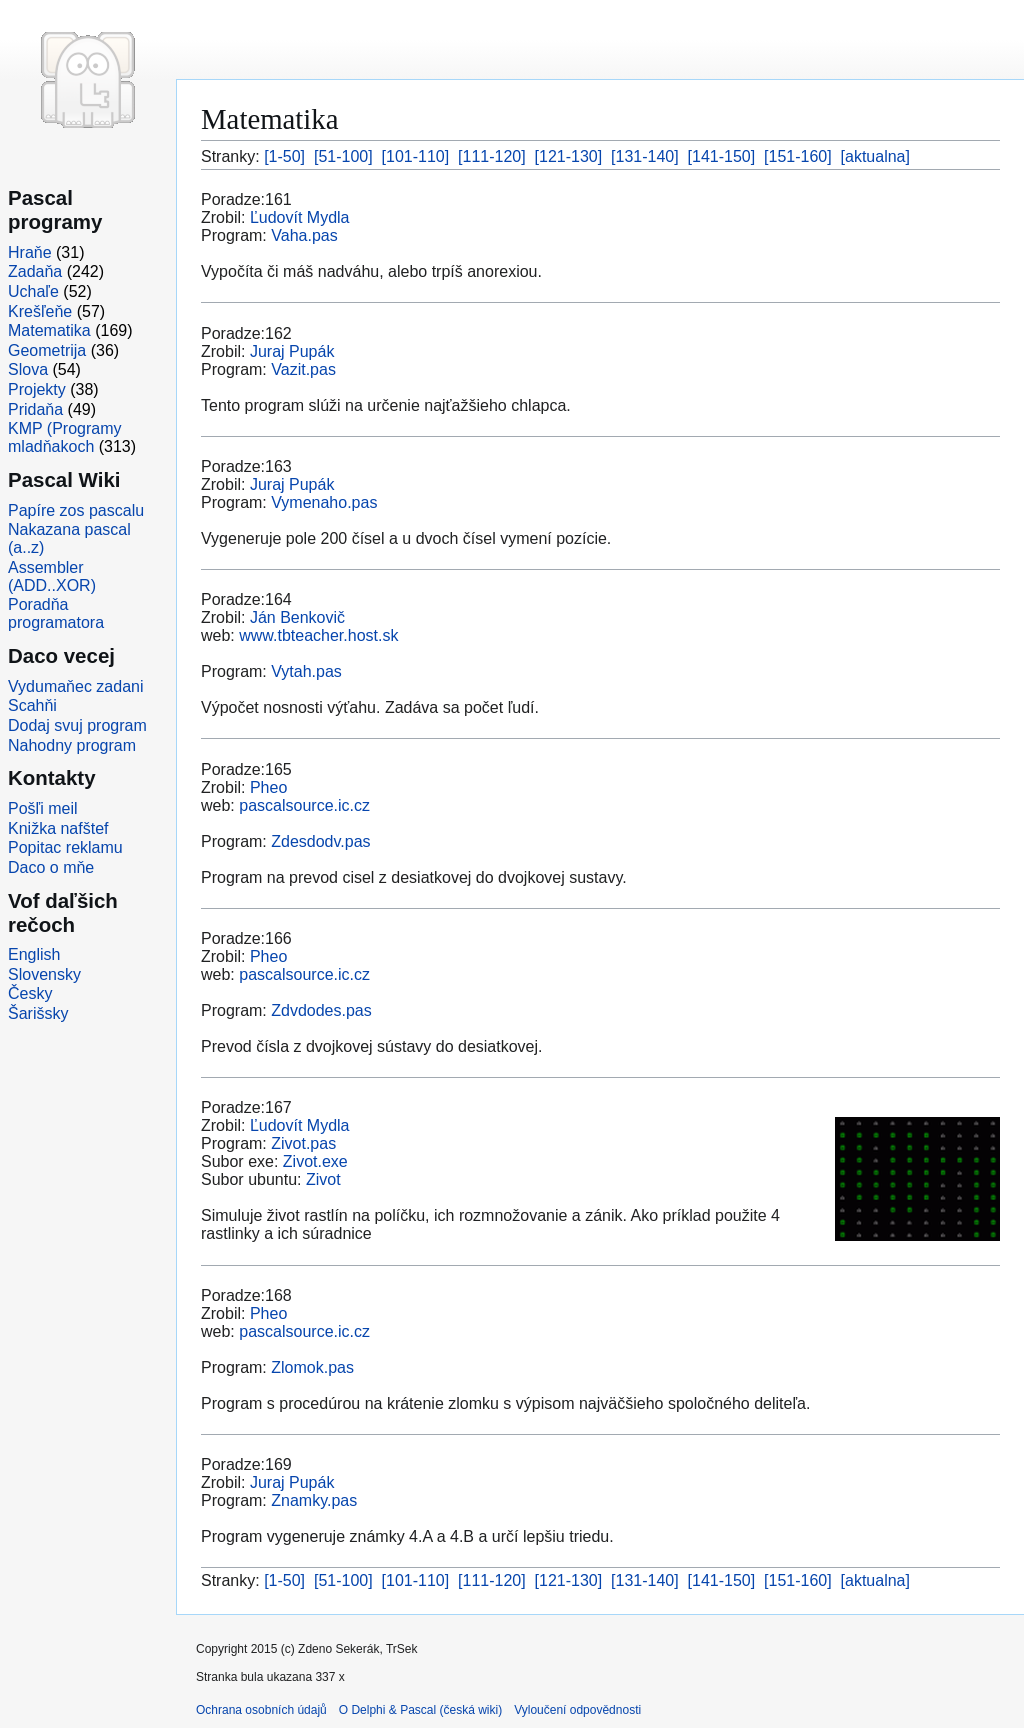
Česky (30, 993)
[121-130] (569, 156)
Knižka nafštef (58, 828)
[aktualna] (875, 156)
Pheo (268, 787)
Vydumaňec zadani (76, 686)
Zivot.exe (315, 1161)
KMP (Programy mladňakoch (65, 437)
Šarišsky (38, 1013)
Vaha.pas (304, 235)
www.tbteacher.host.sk (318, 635)
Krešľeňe (40, 311)
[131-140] (645, 156)
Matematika (49, 330)
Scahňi (32, 705)
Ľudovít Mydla (300, 217)
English (34, 954)
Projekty (37, 389)
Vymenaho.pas (324, 502)
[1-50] (284, 156)
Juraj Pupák (292, 351)
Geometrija (47, 350)
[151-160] (798, 156)
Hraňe (30, 252)
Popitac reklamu (65, 847)
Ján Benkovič (297, 617)
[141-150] (722, 156)
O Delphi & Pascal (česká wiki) (420, 1710)
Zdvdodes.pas (321, 1010)
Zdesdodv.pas (320, 841)
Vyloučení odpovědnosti (577, 1710)
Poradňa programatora (56, 613)
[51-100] (343, 156)
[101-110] (416, 156)
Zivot (323, 1179)
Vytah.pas (306, 671)
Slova (28, 369)
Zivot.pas (303, 1143)
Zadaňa (35, 271)
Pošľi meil (43, 808)
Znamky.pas (314, 1500)
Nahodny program (72, 745)
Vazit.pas (303, 369)
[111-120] (492, 156)
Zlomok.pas (312, 1367)
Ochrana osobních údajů (261, 1710)
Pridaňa (35, 409)
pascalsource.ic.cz (304, 805)
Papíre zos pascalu (76, 510)
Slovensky (44, 974)
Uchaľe (33, 291)
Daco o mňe (51, 867)
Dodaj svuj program (77, 725)
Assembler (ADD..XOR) (52, 576)
